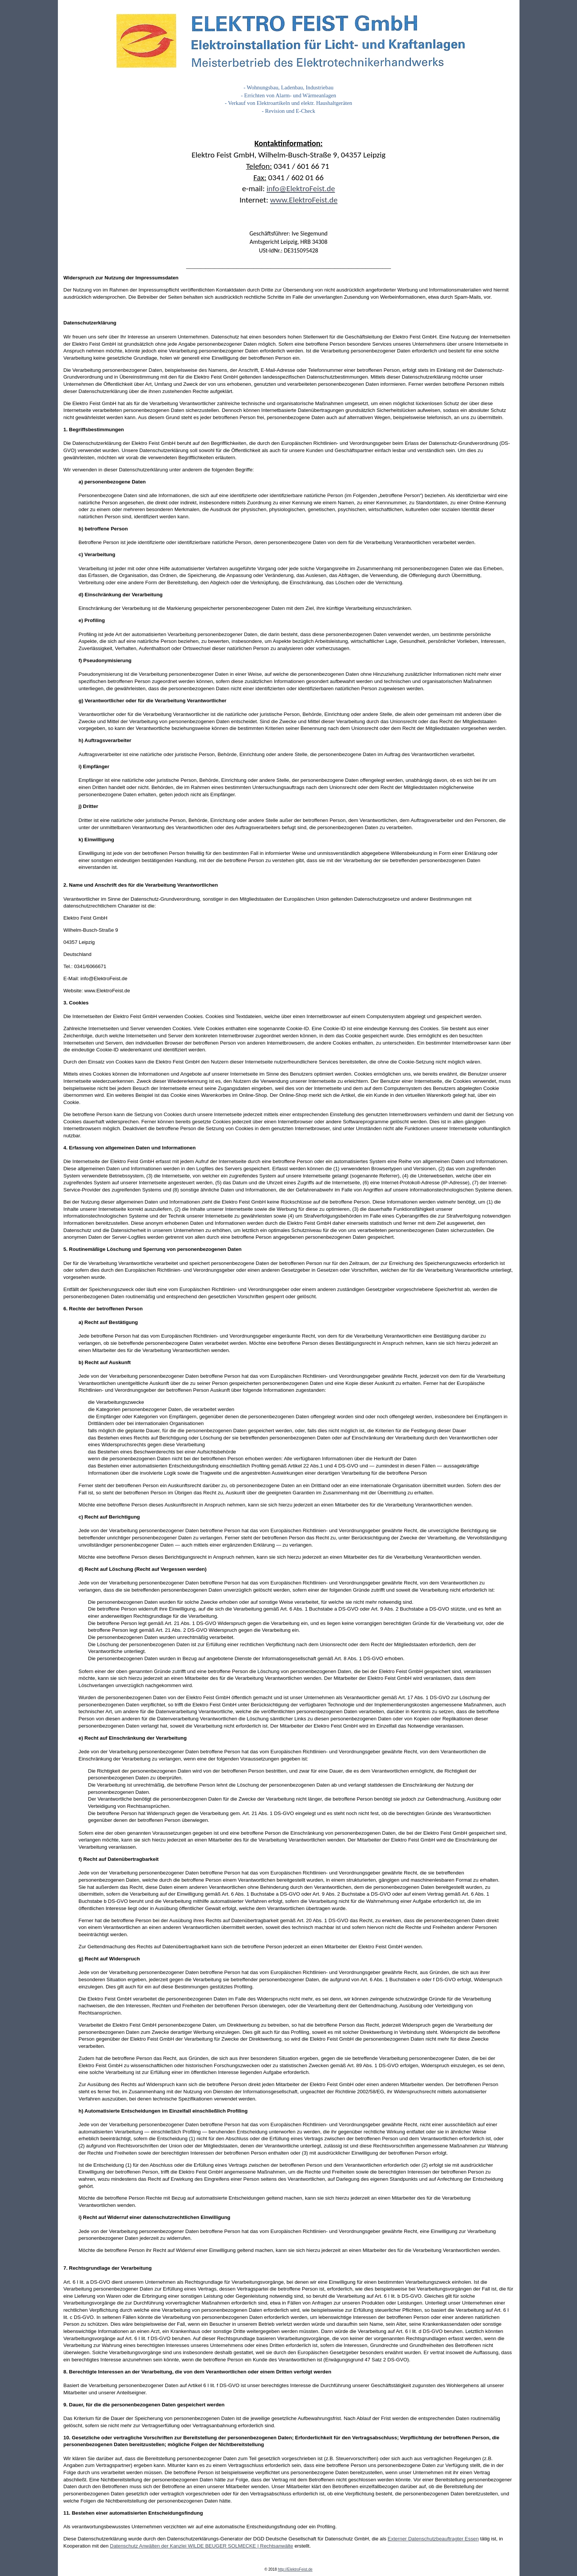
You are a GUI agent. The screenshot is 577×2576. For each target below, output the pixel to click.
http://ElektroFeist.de (295, 2569)
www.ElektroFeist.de (303, 200)
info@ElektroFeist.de (300, 188)
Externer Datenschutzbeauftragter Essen (433, 2539)
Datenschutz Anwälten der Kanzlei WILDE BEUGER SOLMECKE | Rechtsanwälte (201, 2546)
